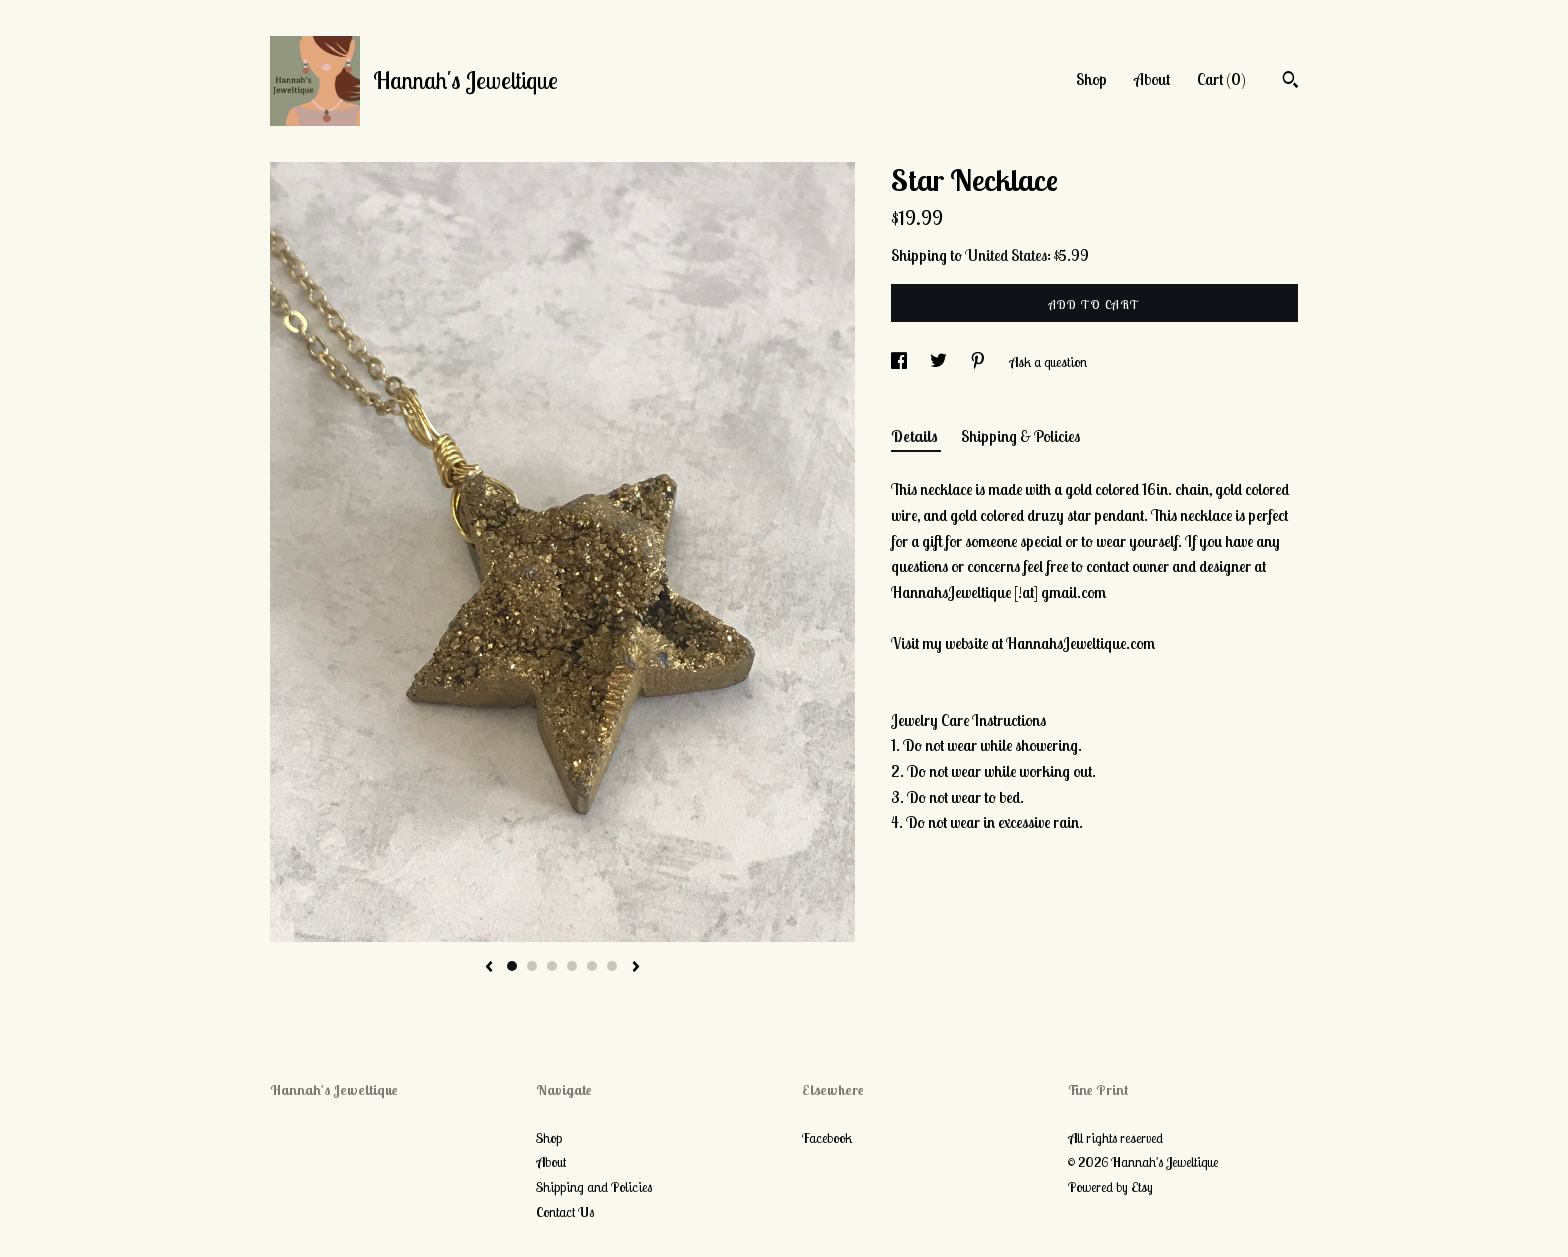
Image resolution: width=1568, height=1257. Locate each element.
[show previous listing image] (489, 968)
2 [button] (532, 966)
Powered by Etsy (1110, 1187)
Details (916, 436)
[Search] (1290, 82)
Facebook (827, 1138)
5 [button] (592, 966)
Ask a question (1048, 362)
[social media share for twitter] (940, 362)
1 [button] (512, 966)
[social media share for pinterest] (979, 362)
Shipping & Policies (1020, 436)
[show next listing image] (636, 968)
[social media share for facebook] (900, 362)
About (1152, 79)
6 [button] (612, 966)
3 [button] (552, 966)
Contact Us (565, 1212)
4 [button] (572, 966)
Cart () (1221, 79)
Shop (1091, 79)
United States (1006, 255)
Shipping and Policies (594, 1187)
